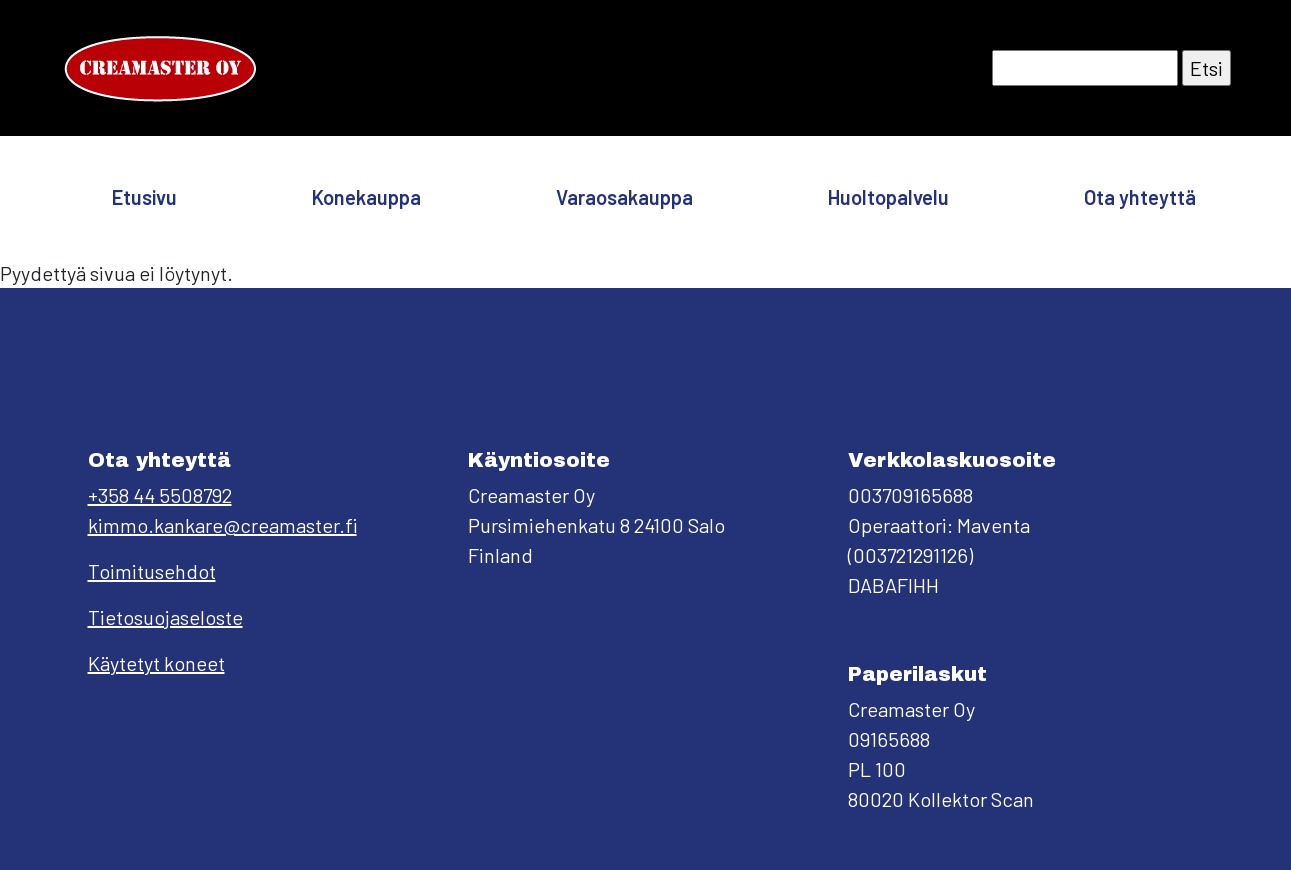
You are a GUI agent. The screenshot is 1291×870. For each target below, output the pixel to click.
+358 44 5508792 (160, 495)
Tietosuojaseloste (165, 617)
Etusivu (144, 197)
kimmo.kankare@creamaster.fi (222, 525)
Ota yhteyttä (1140, 197)
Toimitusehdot (152, 571)
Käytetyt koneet (156, 663)
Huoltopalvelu (888, 197)
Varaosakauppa (624, 197)
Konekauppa (366, 197)
